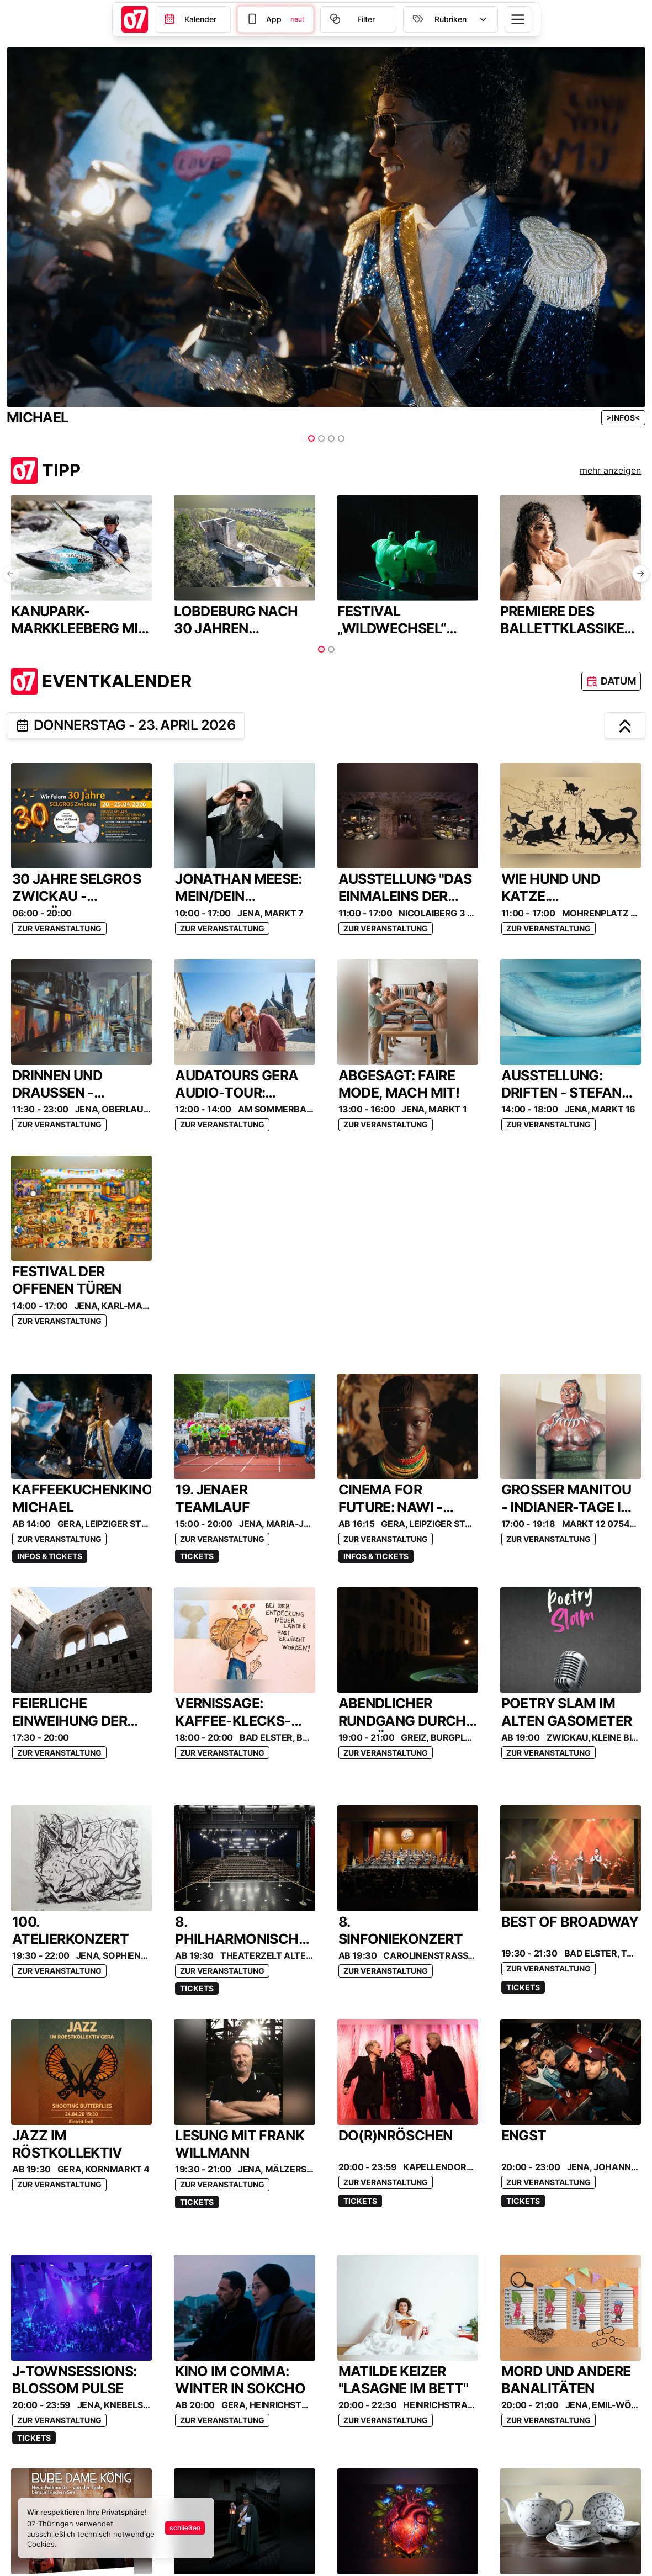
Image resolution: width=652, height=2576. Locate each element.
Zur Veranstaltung (59, 928)
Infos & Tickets (49, 1556)
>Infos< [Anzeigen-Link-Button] (623, 417)
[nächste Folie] (641, 573)
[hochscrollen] (625, 725)
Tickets (197, 1556)
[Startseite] (134, 19)
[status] (116, 2528)
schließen (184, 2528)
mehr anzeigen (610, 470)
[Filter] (275, 19)
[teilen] (22, 725)
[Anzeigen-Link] (623, 417)
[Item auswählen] (311, 438)
